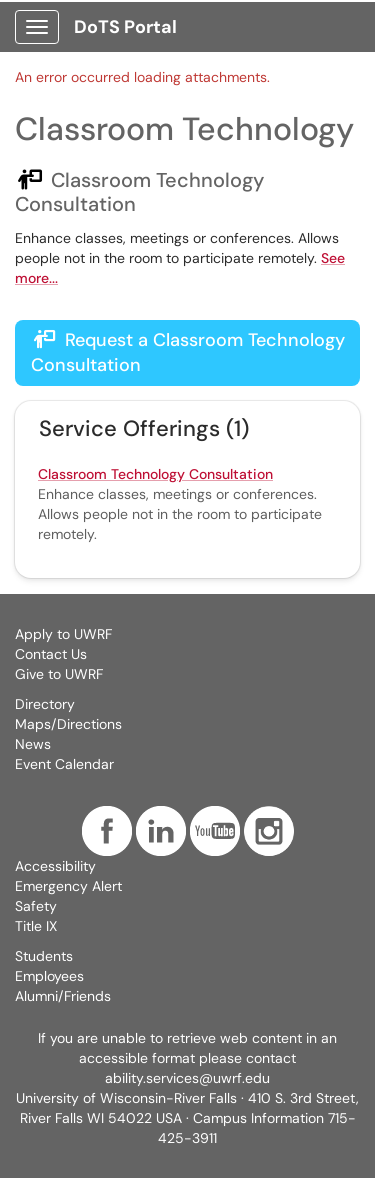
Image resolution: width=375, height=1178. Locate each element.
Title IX (36, 926)
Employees (49, 976)
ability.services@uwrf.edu (187, 1078)
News (33, 744)
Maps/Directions (68, 724)
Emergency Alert (68, 886)
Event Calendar (64, 764)
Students (44, 956)
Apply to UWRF (63, 634)
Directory (45, 704)
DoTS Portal (125, 27)
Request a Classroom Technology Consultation (188, 352)
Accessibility (55, 866)
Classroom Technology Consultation (155, 474)
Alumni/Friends (63, 996)
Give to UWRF (59, 674)
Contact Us (51, 654)
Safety (36, 906)
